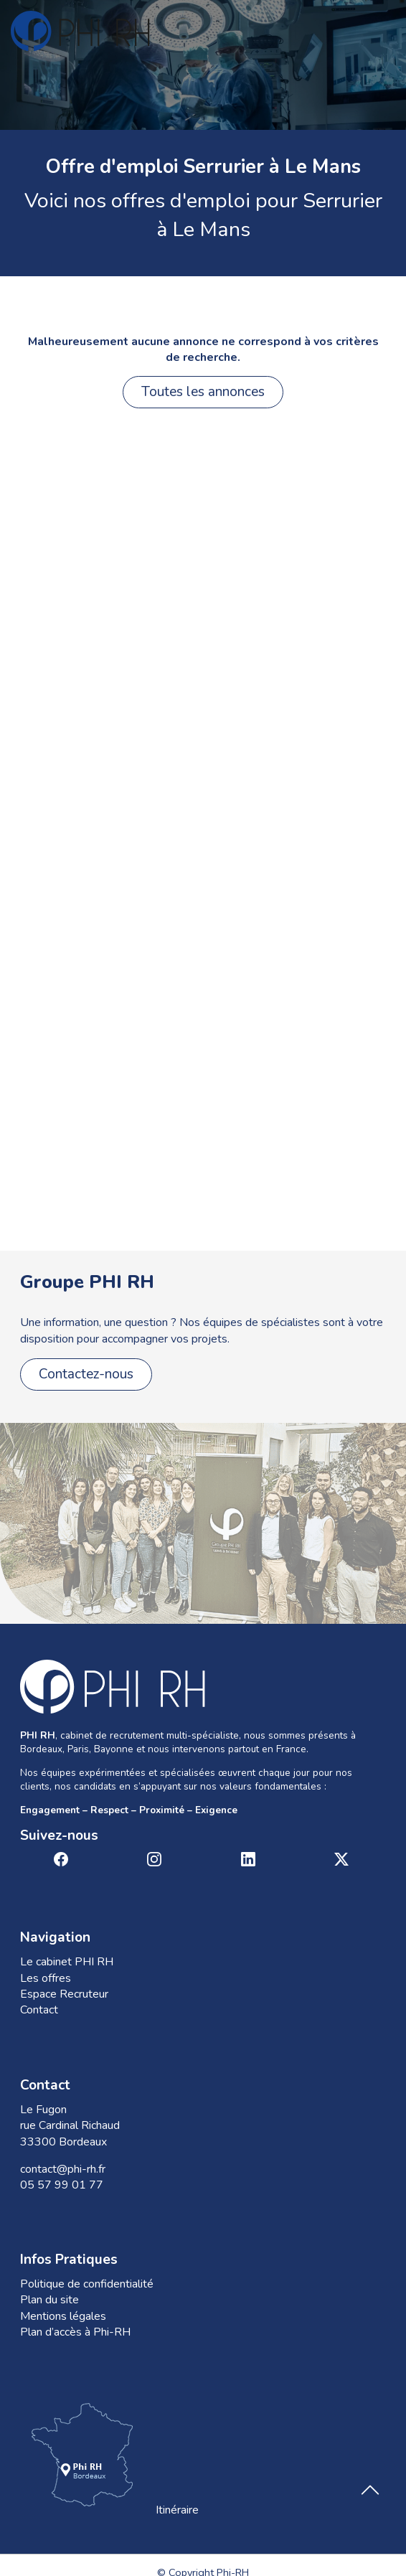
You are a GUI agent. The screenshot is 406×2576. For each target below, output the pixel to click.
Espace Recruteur (64, 1994)
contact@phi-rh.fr (62, 2169)
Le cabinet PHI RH (66, 1962)
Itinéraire (109, 2457)
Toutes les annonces (203, 391)
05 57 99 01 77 (61, 2185)
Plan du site (49, 2300)
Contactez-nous (86, 1374)
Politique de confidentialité (87, 2284)
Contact (39, 2010)
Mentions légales (63, 2316)
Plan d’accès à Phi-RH (75, 2332)
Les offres (45, 1978)
